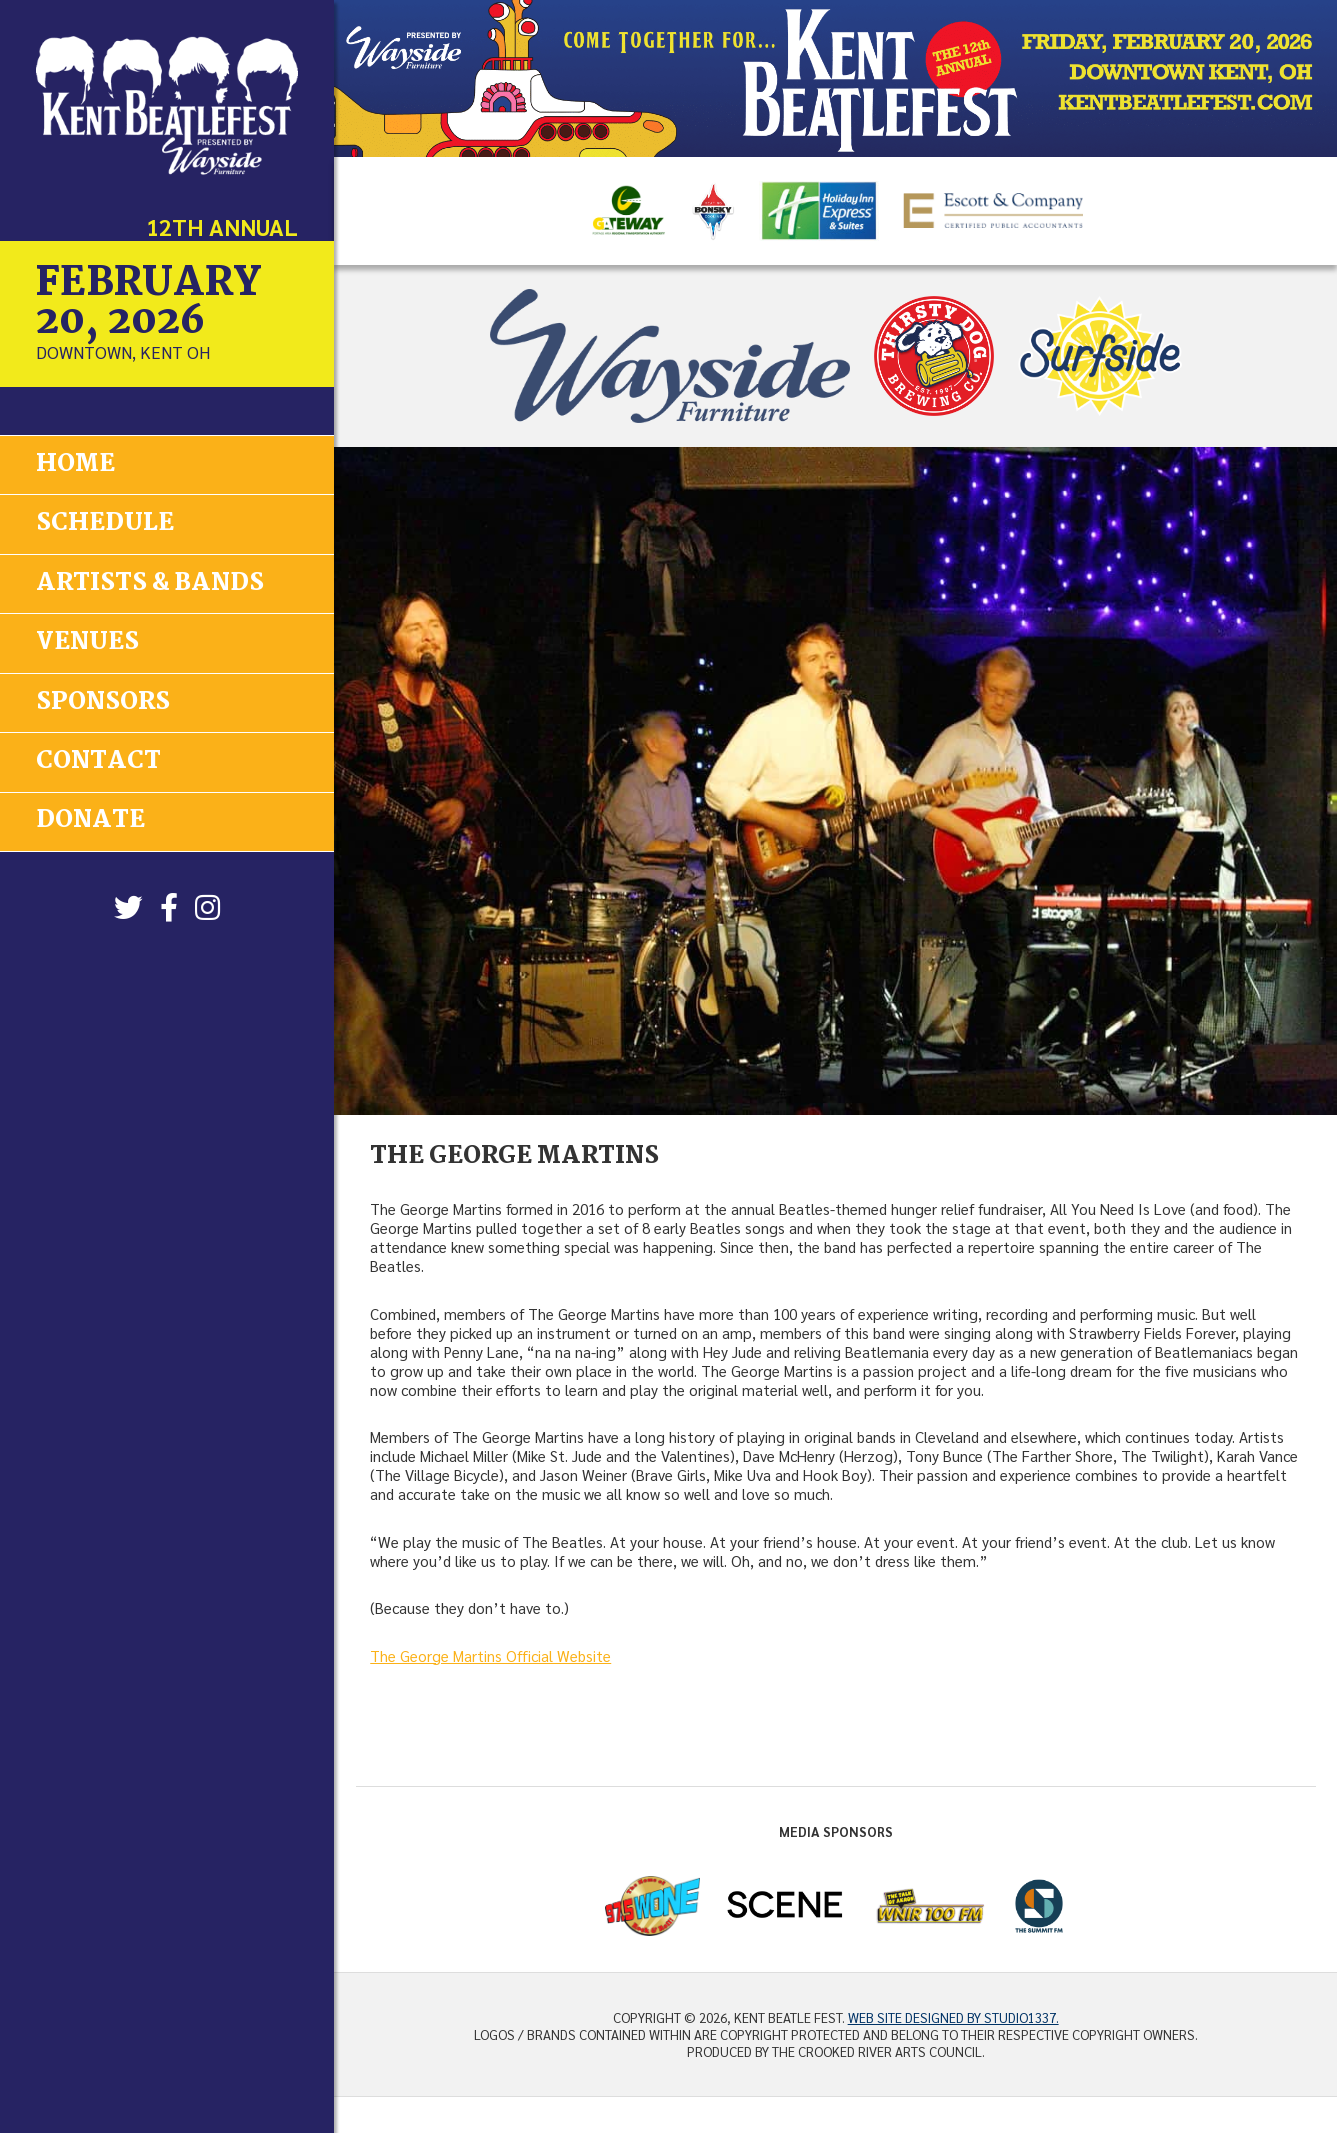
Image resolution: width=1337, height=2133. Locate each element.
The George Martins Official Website (490, 1656)
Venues (87, 641)
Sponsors (103, 700)
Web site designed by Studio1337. (953, 2017)
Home (75, 464)
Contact (98, 759)
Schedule (105, 523)
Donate (90, 819)
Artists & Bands (150, 582)
